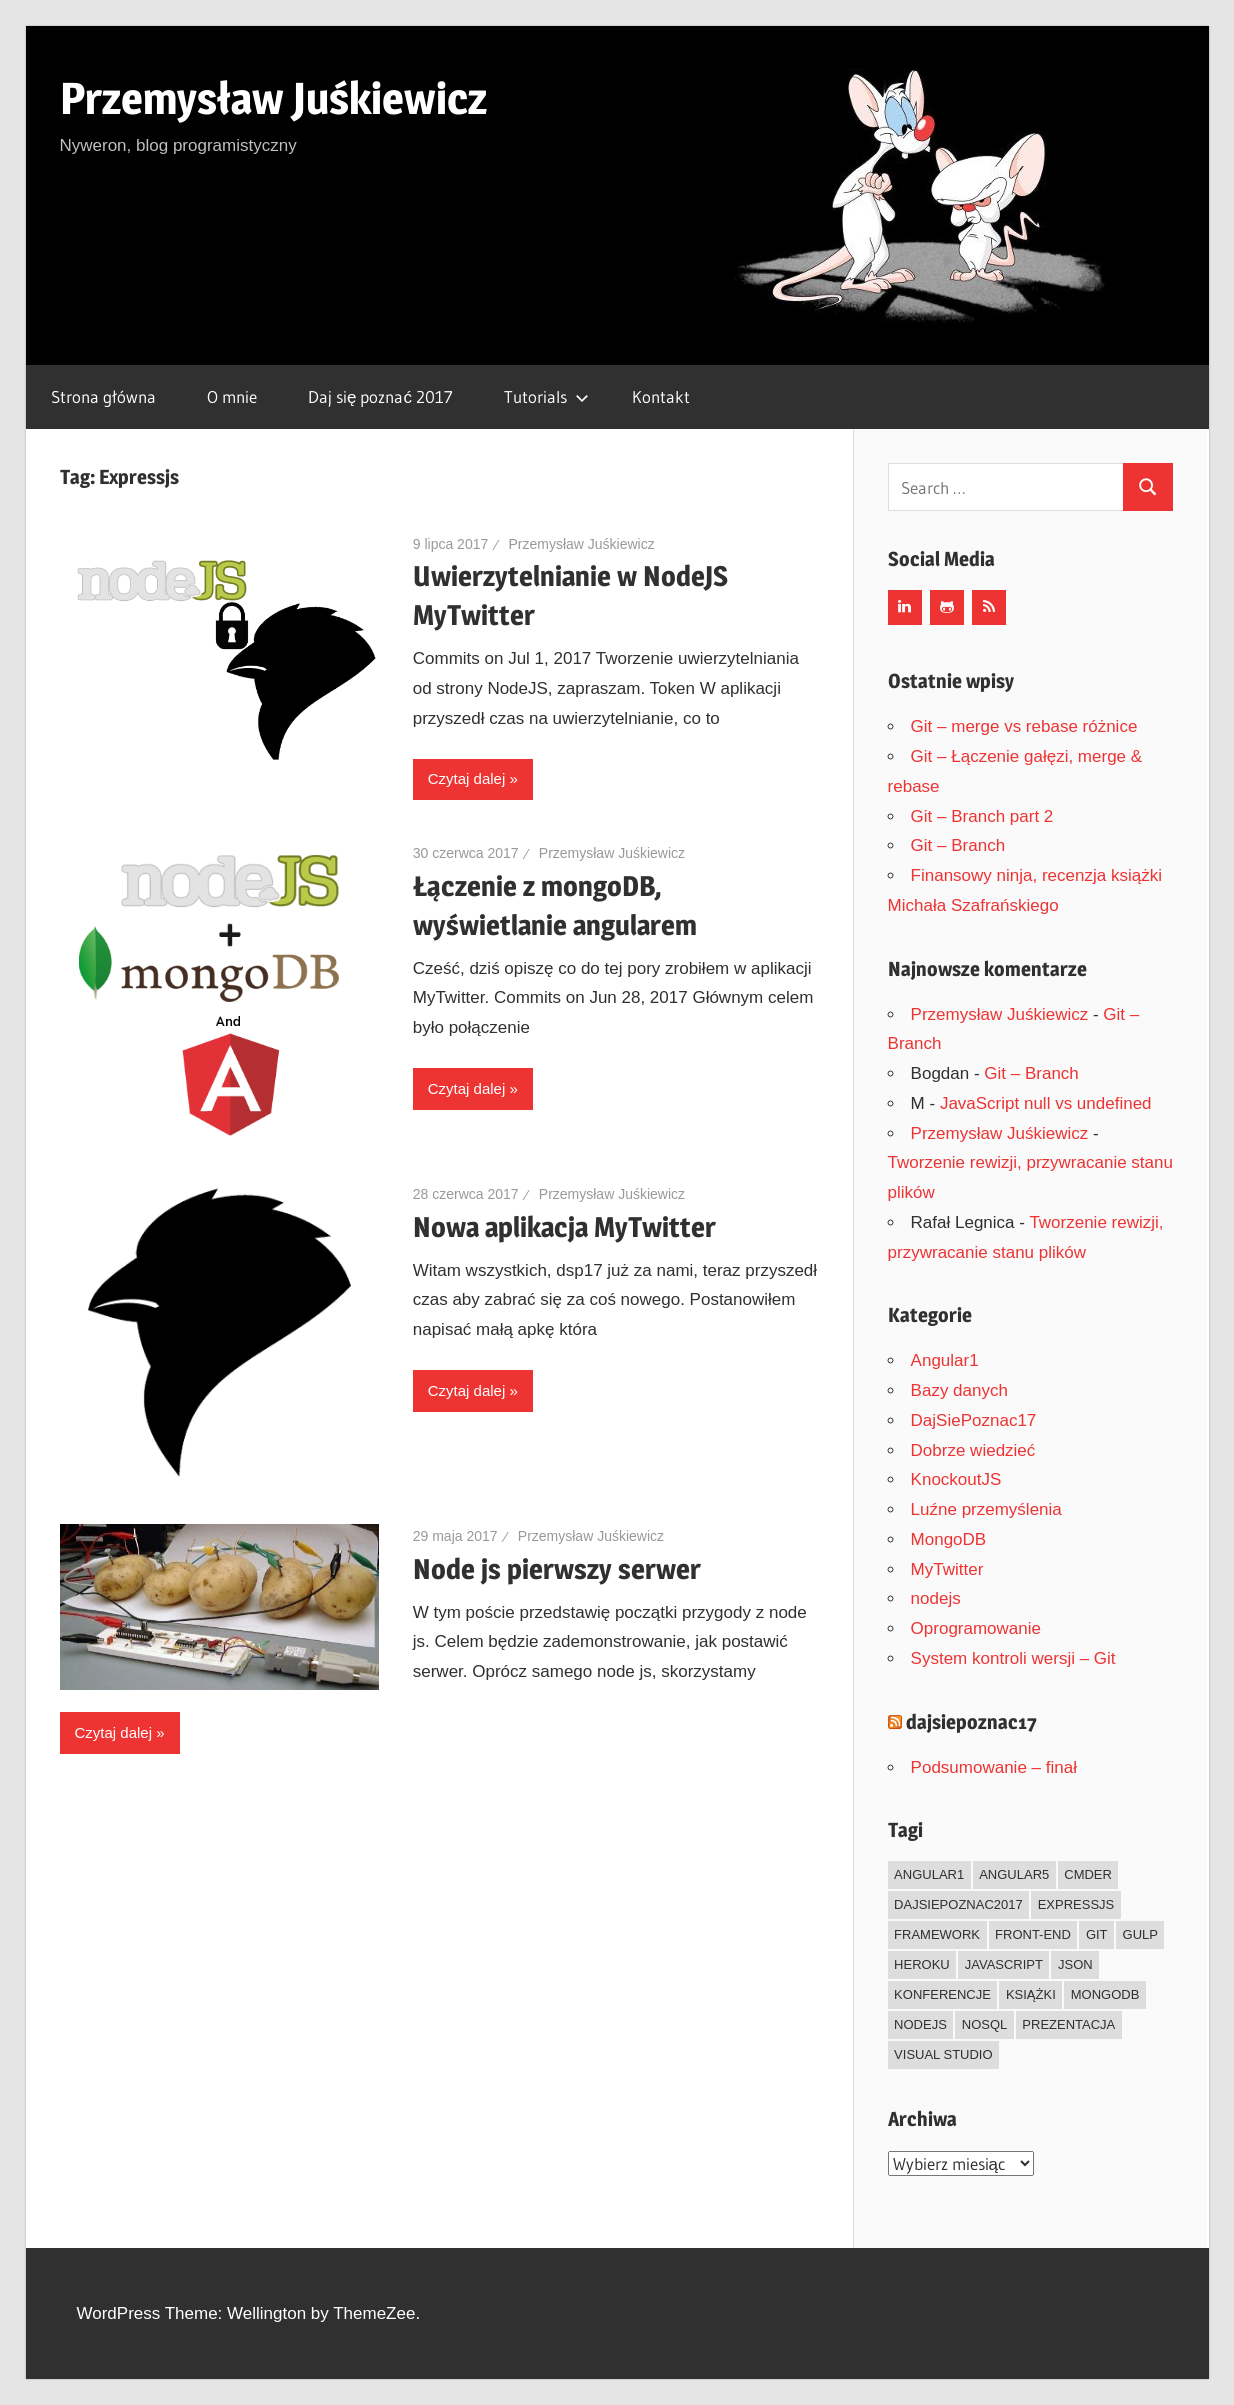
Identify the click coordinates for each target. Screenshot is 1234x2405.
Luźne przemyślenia (986, 1509)
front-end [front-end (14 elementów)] (1033, 1934)
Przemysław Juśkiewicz (273, 98)
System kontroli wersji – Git (1013, 1658)
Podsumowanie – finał (994, 1767)
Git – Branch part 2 (982, 816)
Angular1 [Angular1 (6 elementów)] (929, 1874)
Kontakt (661, 396)
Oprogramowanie (976, 1628)
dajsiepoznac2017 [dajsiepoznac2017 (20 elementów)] (958, 1904)
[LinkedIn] (905, 607)
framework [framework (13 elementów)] (937, 1934)
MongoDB (949, 1539)
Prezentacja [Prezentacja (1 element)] (1068, 2024)
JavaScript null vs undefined (1046, 1103)
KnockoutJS (956, 1479)
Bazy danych (959, 1390)
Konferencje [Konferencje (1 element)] (942, 1994)
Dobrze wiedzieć (973, 1450)
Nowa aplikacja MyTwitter (564, 1227)
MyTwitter (947, 1569)
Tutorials (546, 396)
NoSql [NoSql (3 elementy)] (985, 2024)
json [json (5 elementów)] (1075, 1964)
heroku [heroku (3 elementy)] (922, 1964)
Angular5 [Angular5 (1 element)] (1014, 1874)
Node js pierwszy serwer (557, 1569)
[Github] (947, 607)
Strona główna (103, 396)
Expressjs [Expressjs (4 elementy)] (1076, 1904)
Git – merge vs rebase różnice (1024, 726)
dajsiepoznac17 (971, 1722)
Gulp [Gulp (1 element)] (1140, 1934)
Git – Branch (958, 845)
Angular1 (945, 1360)
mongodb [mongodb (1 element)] (1105, 1994)
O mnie (232, 396)
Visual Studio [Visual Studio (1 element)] (943, 2054)
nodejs (936, 1598)
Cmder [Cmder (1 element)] (1088, 1874)
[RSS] (989, 607)
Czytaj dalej (467, 778)
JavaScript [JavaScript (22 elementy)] (1004, 1964)
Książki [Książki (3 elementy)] (1031, 1994)
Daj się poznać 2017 (380, 396)
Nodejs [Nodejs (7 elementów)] (920, 2024)
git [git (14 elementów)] (1097, 1934)
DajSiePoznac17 (974, 1420)
